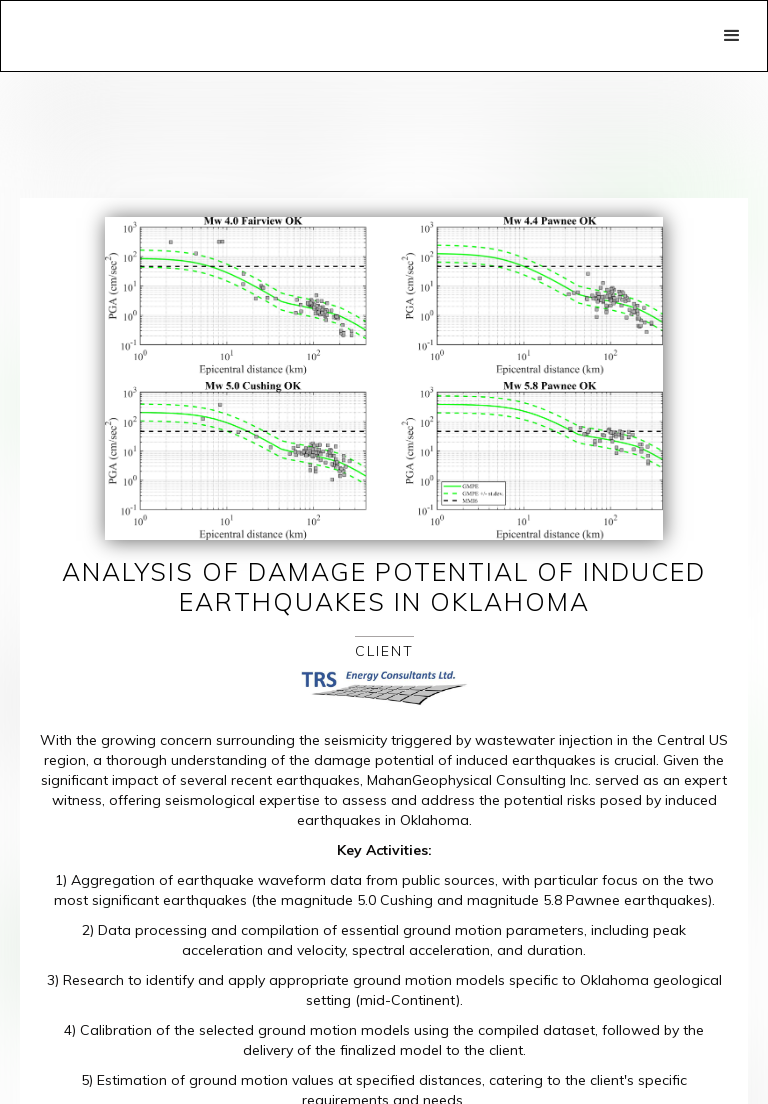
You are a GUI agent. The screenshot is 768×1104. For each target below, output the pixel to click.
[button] (732, 36)
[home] (226, 16)
